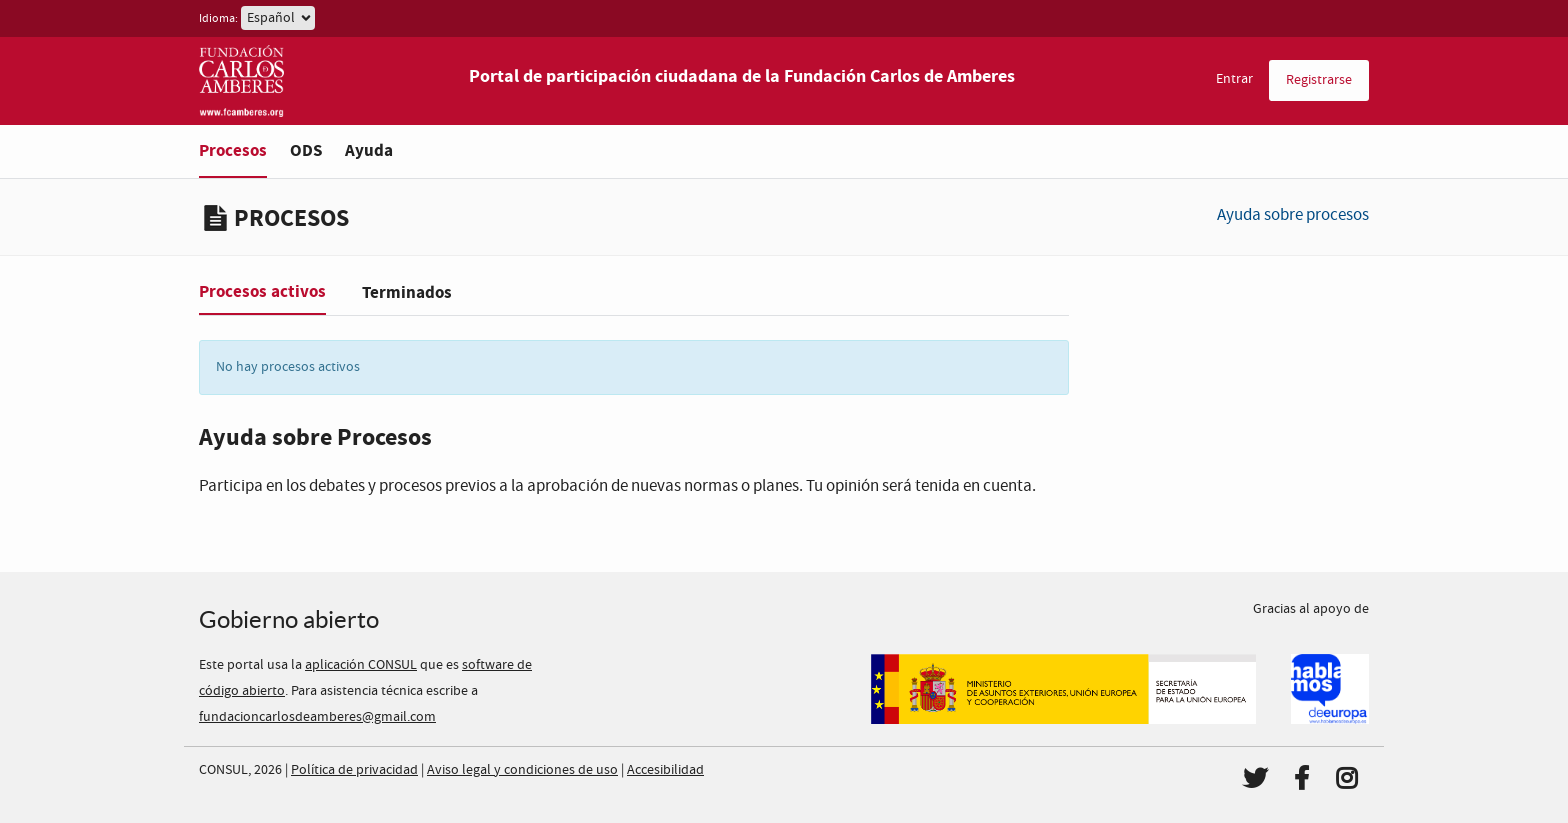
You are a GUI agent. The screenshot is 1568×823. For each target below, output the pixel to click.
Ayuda (369, 150)
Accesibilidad (665, 770)
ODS (306, 150)
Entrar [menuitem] (1234, 79)
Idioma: (218, 19)
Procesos (233, 150)
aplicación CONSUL (361, 665)
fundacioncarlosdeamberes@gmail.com (317, 717)
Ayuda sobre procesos (1293, 215)
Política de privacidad (354, 770)
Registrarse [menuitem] (1319, 80)
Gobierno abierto (289, 619)
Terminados (407, 292)
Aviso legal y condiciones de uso (522, 770)
